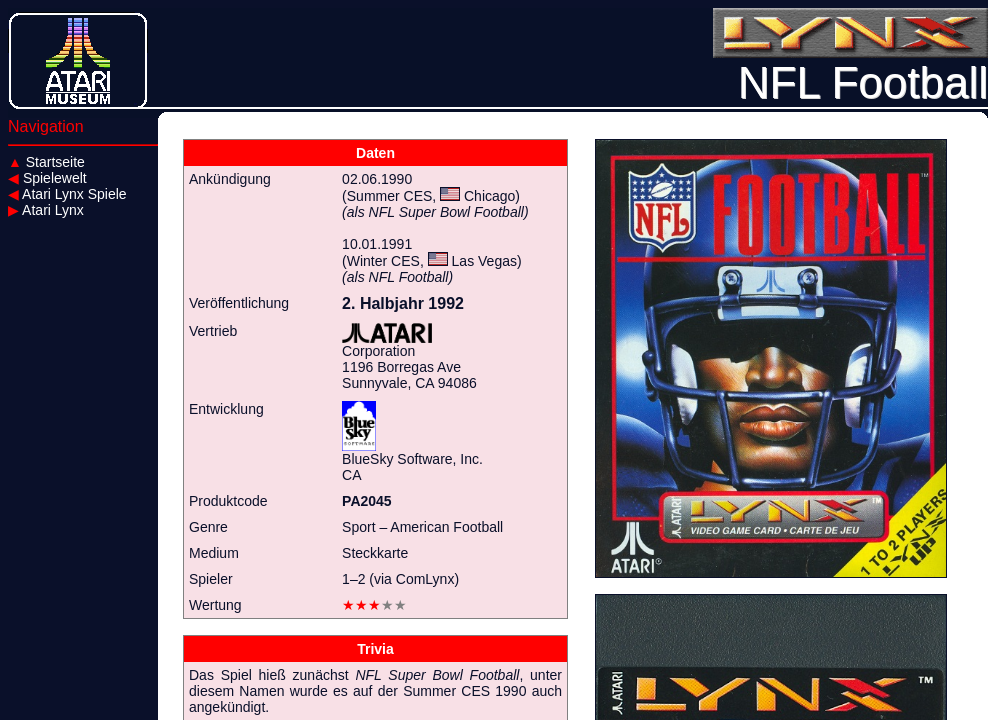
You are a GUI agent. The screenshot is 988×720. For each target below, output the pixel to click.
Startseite (46, 162)
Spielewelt (47, 178)
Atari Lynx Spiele (67, 194)
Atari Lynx (46, 210)
